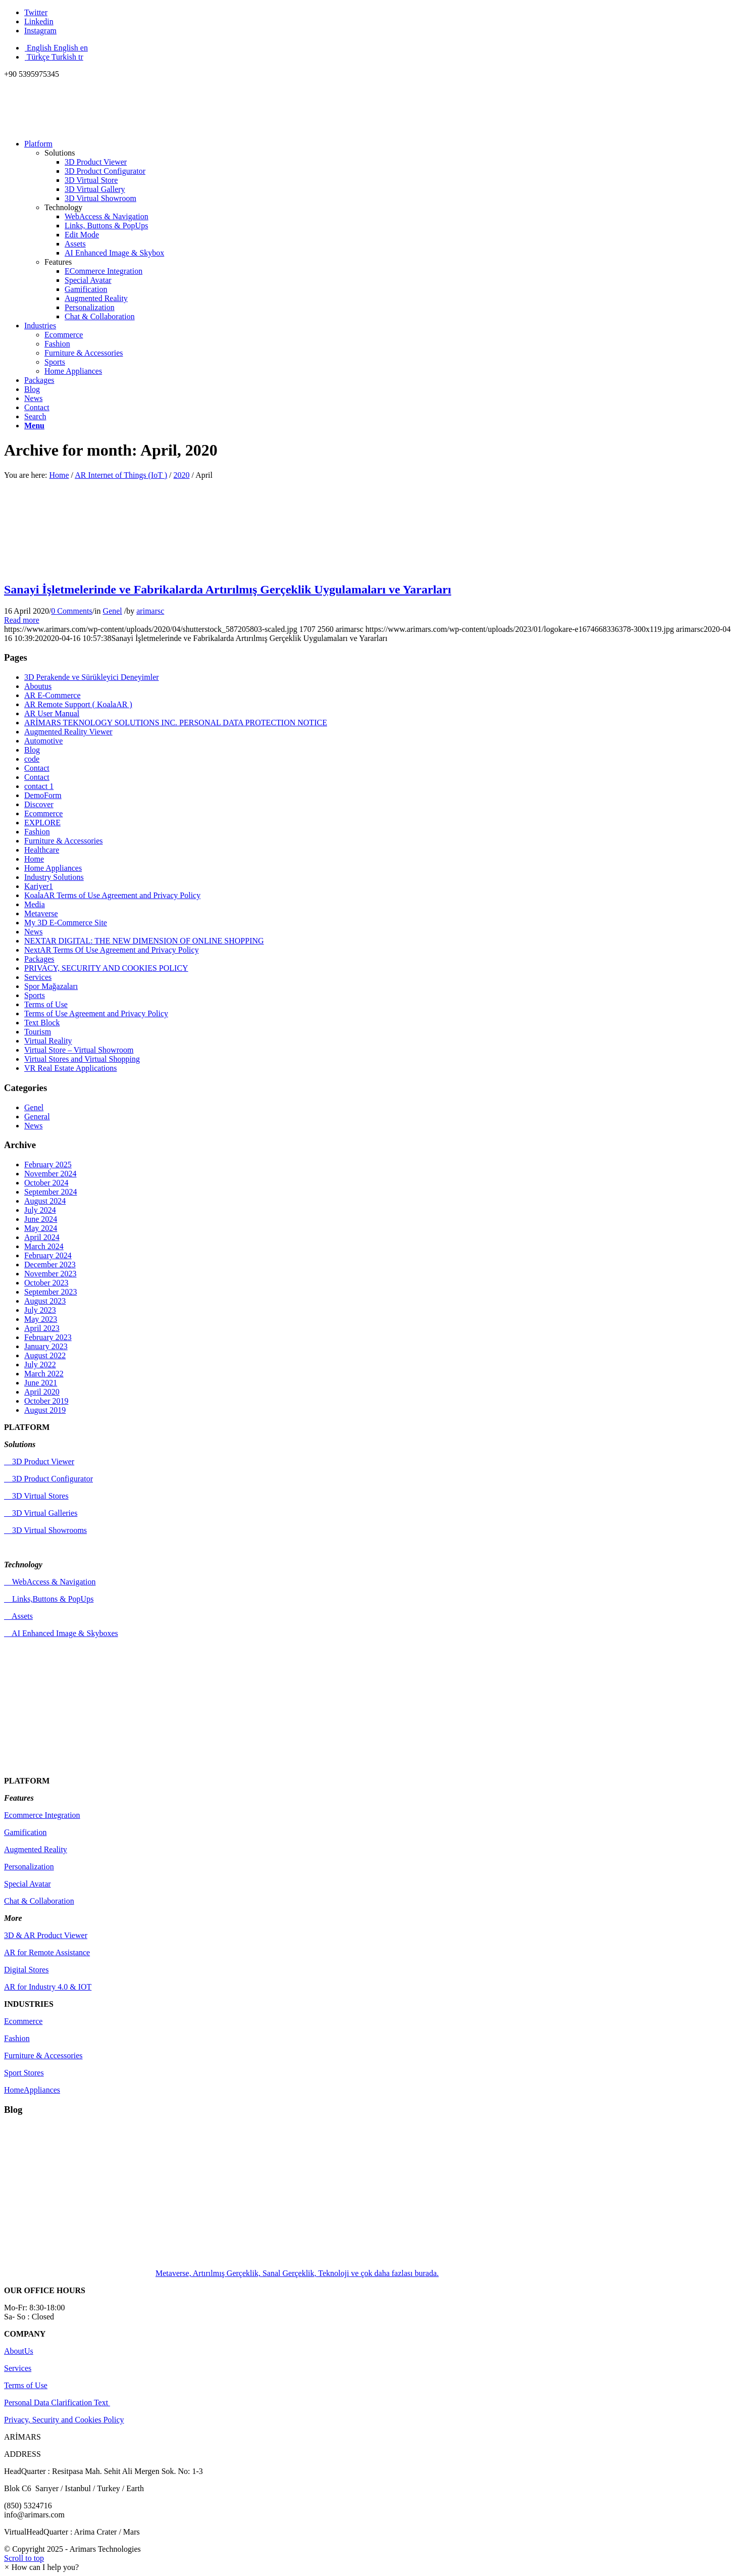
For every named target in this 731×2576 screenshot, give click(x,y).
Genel (112, 611)
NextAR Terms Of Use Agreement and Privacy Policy (111, 950)
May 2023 (40, 1319)
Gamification (25, 1832)
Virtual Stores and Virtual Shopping (82, 1059)
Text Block (42, 1022)
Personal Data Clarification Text (57, 2402)
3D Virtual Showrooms (45, 1530)
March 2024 (44, 1246)
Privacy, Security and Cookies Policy (64, 2419)
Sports (54, 362)
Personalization (29, 1866)
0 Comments (71, 611)
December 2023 (50, 1264)
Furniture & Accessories (83, 353)
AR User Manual (51, 713)
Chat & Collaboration (39, 1901)
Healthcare (41, 850)
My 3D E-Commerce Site (65, 922)
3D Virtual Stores (36, 1496)
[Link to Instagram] (40, 30)
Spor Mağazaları (51, 986)
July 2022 (40, 1364)
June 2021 (40, 1382)
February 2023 (48, 1337)
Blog (32, 750)
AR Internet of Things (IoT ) (121, 475)
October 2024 (46, 1182)
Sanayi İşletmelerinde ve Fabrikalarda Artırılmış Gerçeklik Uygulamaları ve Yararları (227, 589)
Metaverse (41, 913)
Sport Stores (24, 2072)
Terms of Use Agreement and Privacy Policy (96, 1013)
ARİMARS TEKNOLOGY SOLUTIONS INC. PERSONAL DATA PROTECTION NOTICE (175, 722)
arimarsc (150, 611)
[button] (41, 2567)
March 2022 (44, 1373)
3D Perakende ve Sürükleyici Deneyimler (91, 677)
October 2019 (46, 1401)
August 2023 (45, 1301)
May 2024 (40, 1228)
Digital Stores (26, 1969)
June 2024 (40, 1219)
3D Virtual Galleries (40, 1513)
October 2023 (46, 1282)
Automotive (43, 740)
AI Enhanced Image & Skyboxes (61, 1633)
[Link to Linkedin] (39, 21)
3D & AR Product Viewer (45, 1935)
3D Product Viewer (39, 1461)
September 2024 (50, 1191)
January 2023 (46, 1346)
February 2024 (48, 1255)
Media (34, 904)
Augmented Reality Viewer (68, 731)
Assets (18, 1616)
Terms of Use (46, 1004)
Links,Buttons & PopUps (48, 1599)
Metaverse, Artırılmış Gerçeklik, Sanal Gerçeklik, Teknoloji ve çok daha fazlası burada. (221, 2273)
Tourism (37, 1031)
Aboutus (37, 686)
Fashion (57, 343)
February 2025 (48, 1164)
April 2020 (42, 1392)
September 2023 (50, 1291)
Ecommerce (63, 334)
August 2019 (45, 1410)
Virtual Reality (48, 1040)
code (31, 759)
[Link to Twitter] (35, 12)
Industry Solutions (54, 877)
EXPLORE (42, 822)
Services (37, 977)
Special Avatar (27, 1883)
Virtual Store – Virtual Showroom (78, 1050)
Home (59, 475)
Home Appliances (73, 371)
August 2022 (45, 1355)
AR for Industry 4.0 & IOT (47, 1987)
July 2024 (40, 1210)
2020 (182, 475)
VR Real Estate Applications (70, 1068)
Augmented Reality (35, 1849)
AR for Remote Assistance (47, 1952)
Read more (21, 620)
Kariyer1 (38, 886)
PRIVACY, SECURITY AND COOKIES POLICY (106, 968)
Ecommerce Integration (42, 1815)
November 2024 (50, 1173)
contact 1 (39, 786)
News (33, 931)
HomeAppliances (32, 2090)
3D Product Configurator (48, 1478)
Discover (39, 804)
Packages (39, 959)
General (37, 1116)
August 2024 (45, 1201)
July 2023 (40, 1310)
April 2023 (42, 1328)
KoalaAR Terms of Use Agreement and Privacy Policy (112, 895)
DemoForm (43, 795)
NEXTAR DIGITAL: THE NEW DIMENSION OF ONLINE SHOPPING (144, 940)
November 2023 (50, 1273)
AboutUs (18, 2351)
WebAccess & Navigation (49, 1581)
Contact (36, 768)
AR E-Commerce (52, 695)
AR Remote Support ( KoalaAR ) (78, 704)
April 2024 (42, 1237)
